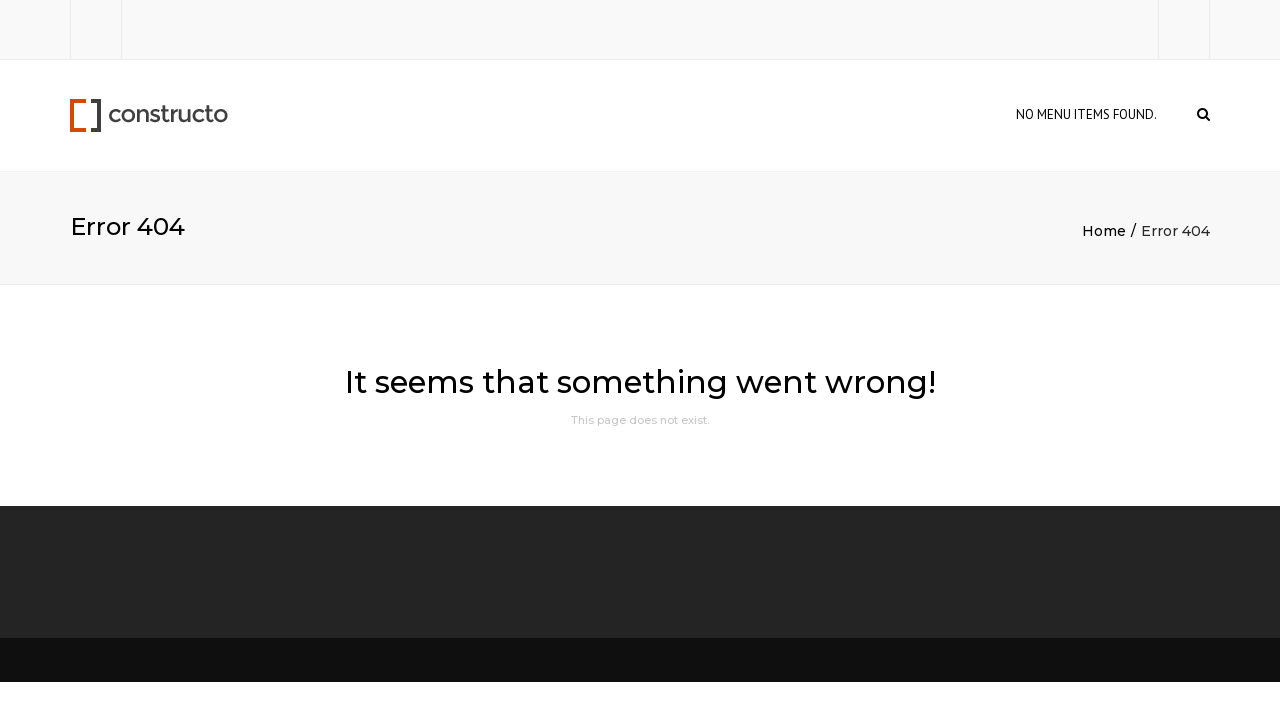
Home (1104, 231)
